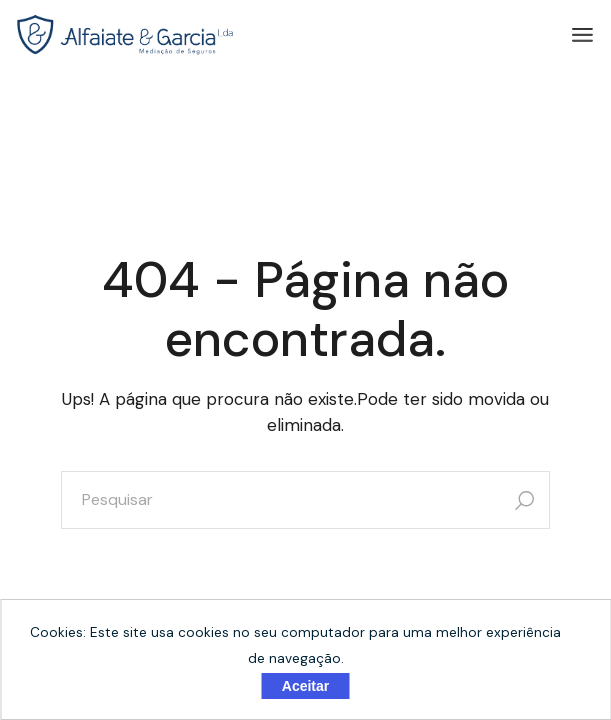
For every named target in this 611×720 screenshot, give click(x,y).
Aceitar (305, 686)
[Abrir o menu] (582, 35)
